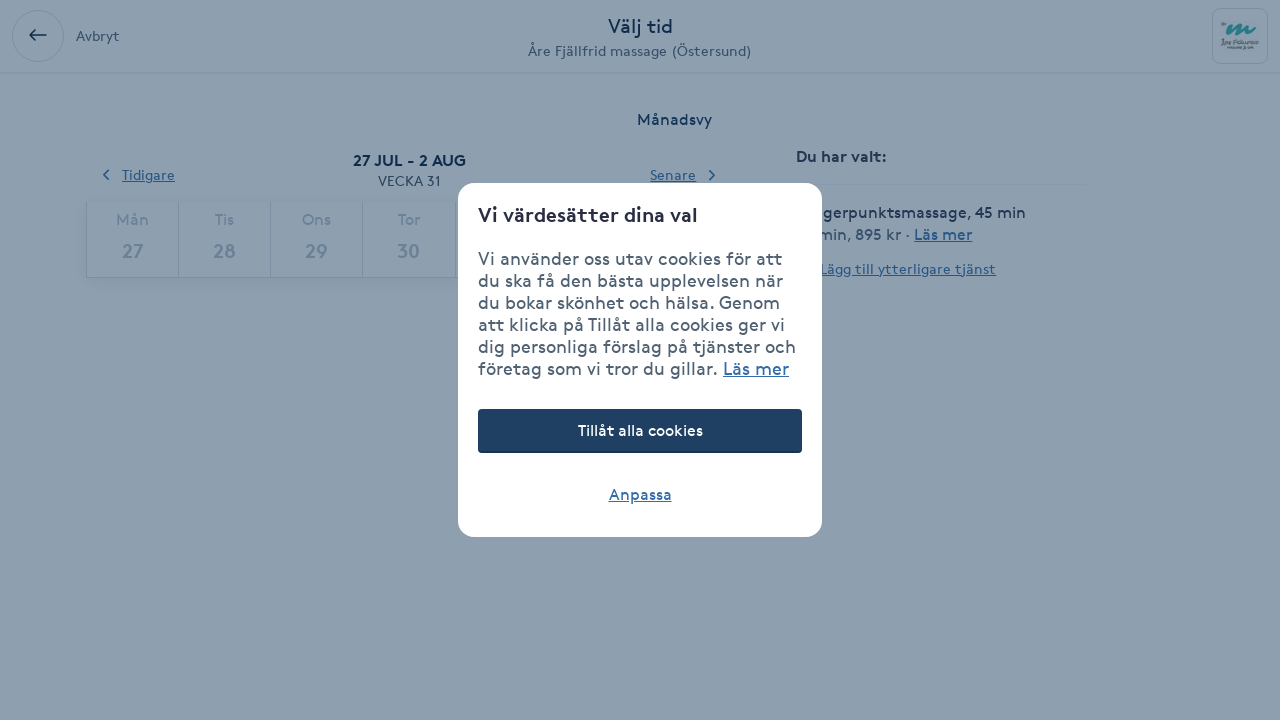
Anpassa (640, 494)
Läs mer (756, 368)
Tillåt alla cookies (640, 430)
